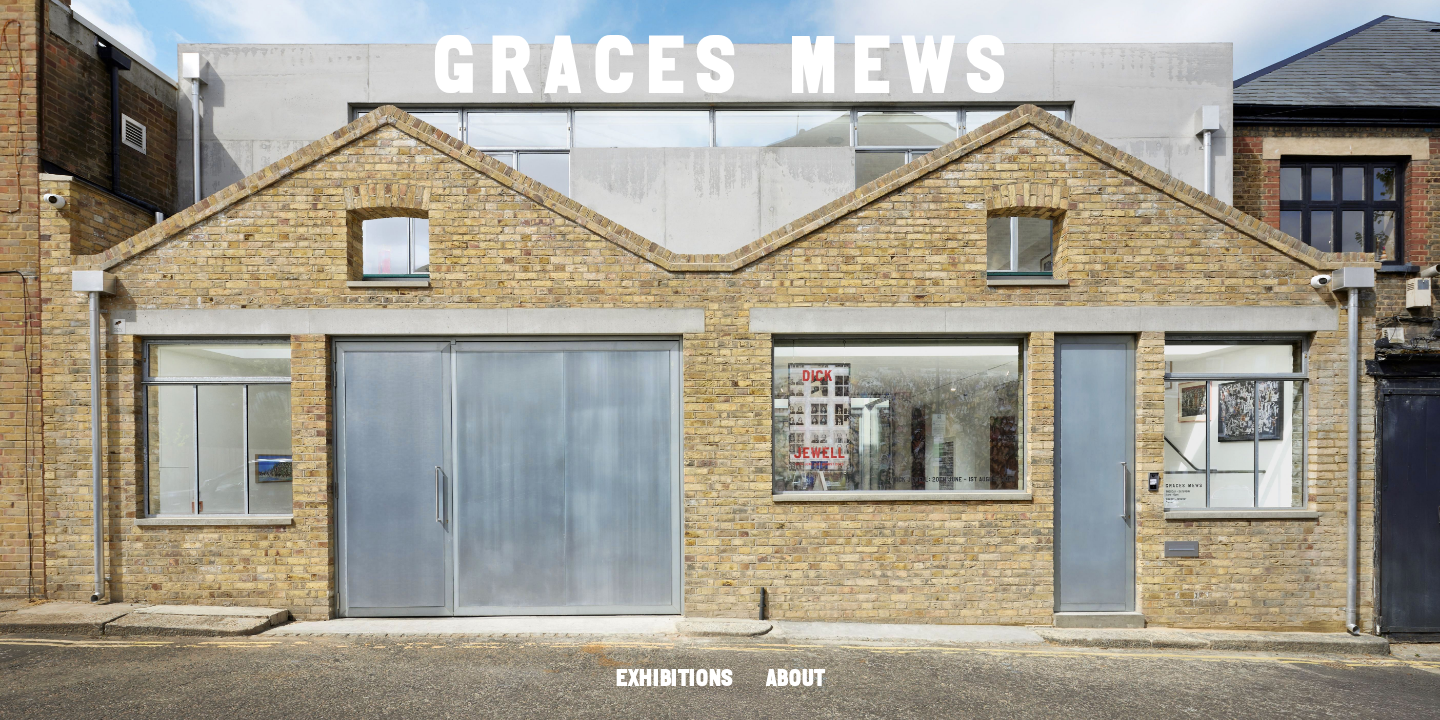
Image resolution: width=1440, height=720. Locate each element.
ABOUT (795, 680)
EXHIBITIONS (674, 680)
